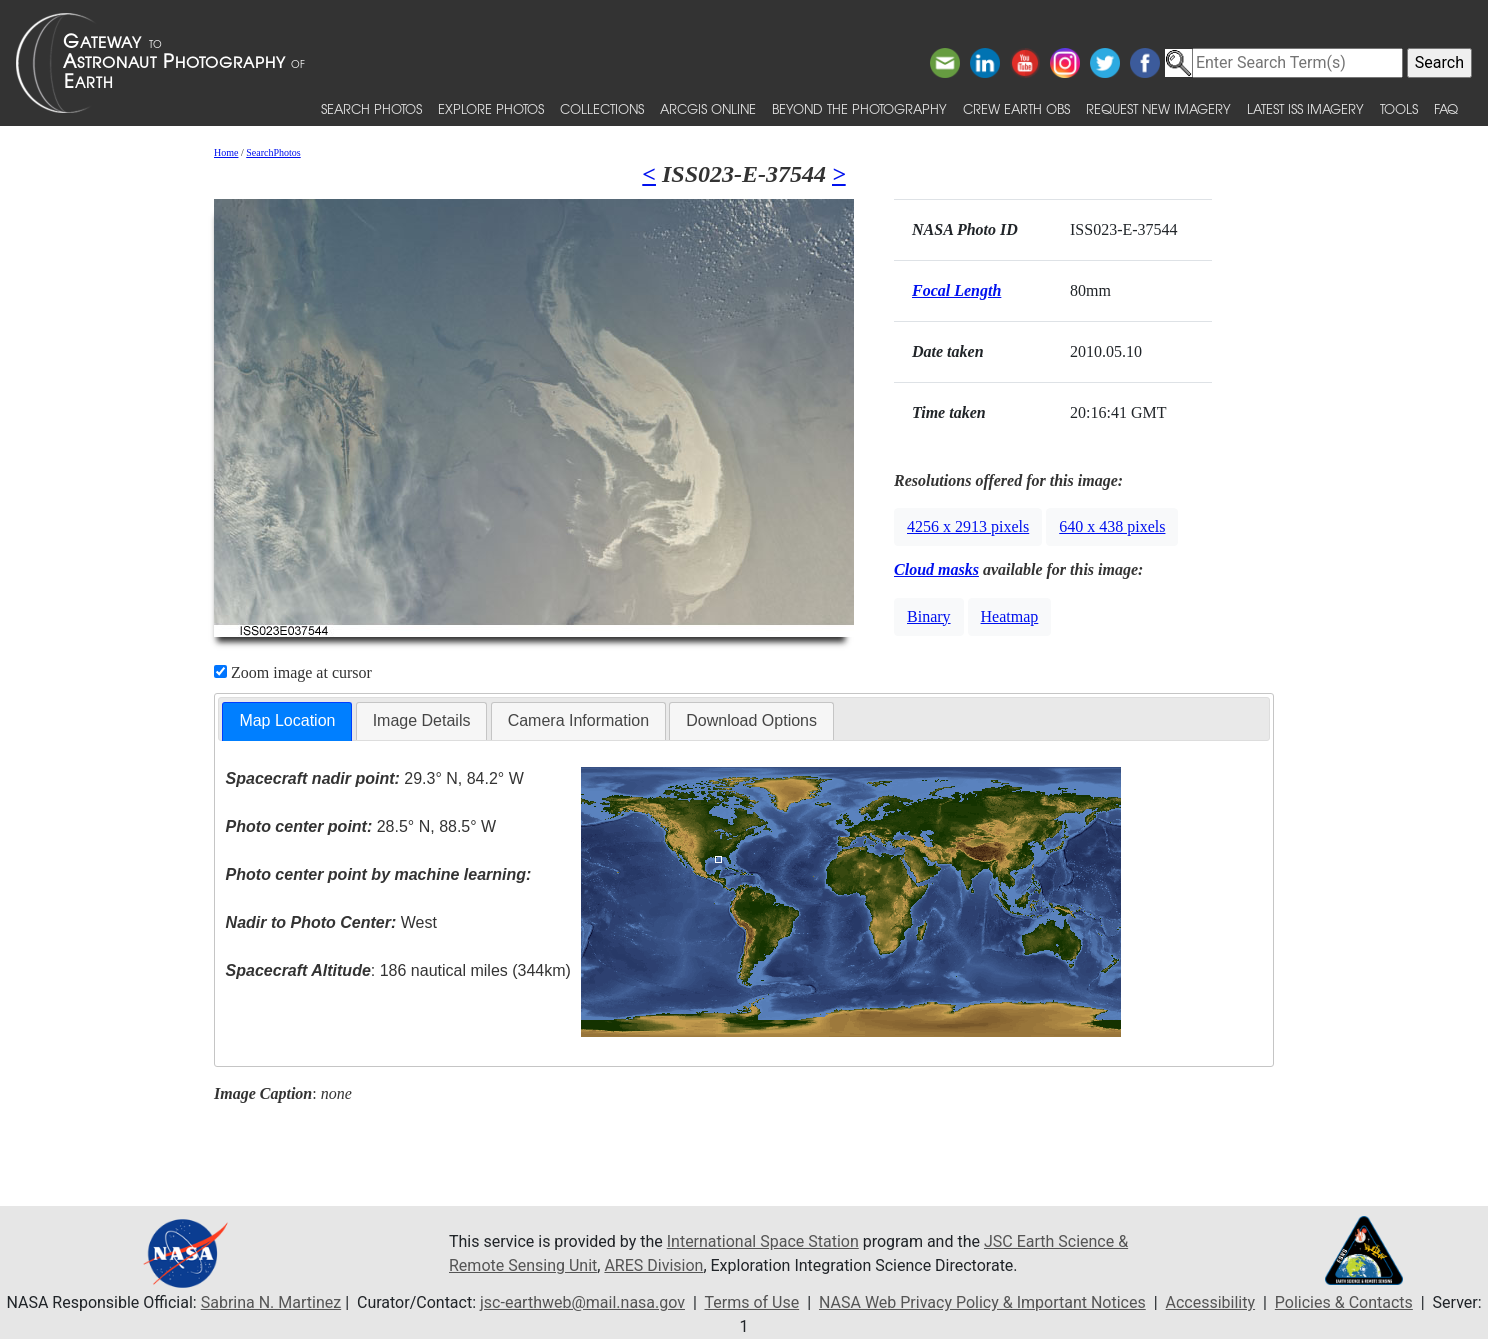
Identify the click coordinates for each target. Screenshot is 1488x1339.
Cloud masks (936, 569)
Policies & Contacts (1344, 1302)
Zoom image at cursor (293, 672)
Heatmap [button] (1010, 616)
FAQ (1446, 108)
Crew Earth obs (1016, 108)
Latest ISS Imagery (1305, 108)
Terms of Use (751, 1302)
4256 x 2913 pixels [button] (968, 526)
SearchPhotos (273, 152)
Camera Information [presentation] (578, 720)
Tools (1399, 108)
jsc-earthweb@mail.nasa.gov (582, 1302)
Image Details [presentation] (422, 720)
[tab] (287, 721)
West (331, 922)
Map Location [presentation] (287, 720)
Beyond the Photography (859, 108)
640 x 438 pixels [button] (1112, 526)
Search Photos (371, 108)
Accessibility (1211, 1302)
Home (226, 152)
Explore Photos (491, 108)
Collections (602, 108)
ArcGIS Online (708, 108)
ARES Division (653, 1265)
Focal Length (956, 290)
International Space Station (763, 1241)
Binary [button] (929, 616)
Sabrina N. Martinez (271, 1302)
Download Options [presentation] (751, 720)
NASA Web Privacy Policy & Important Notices (982, 1302)
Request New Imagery (1158, 108)
